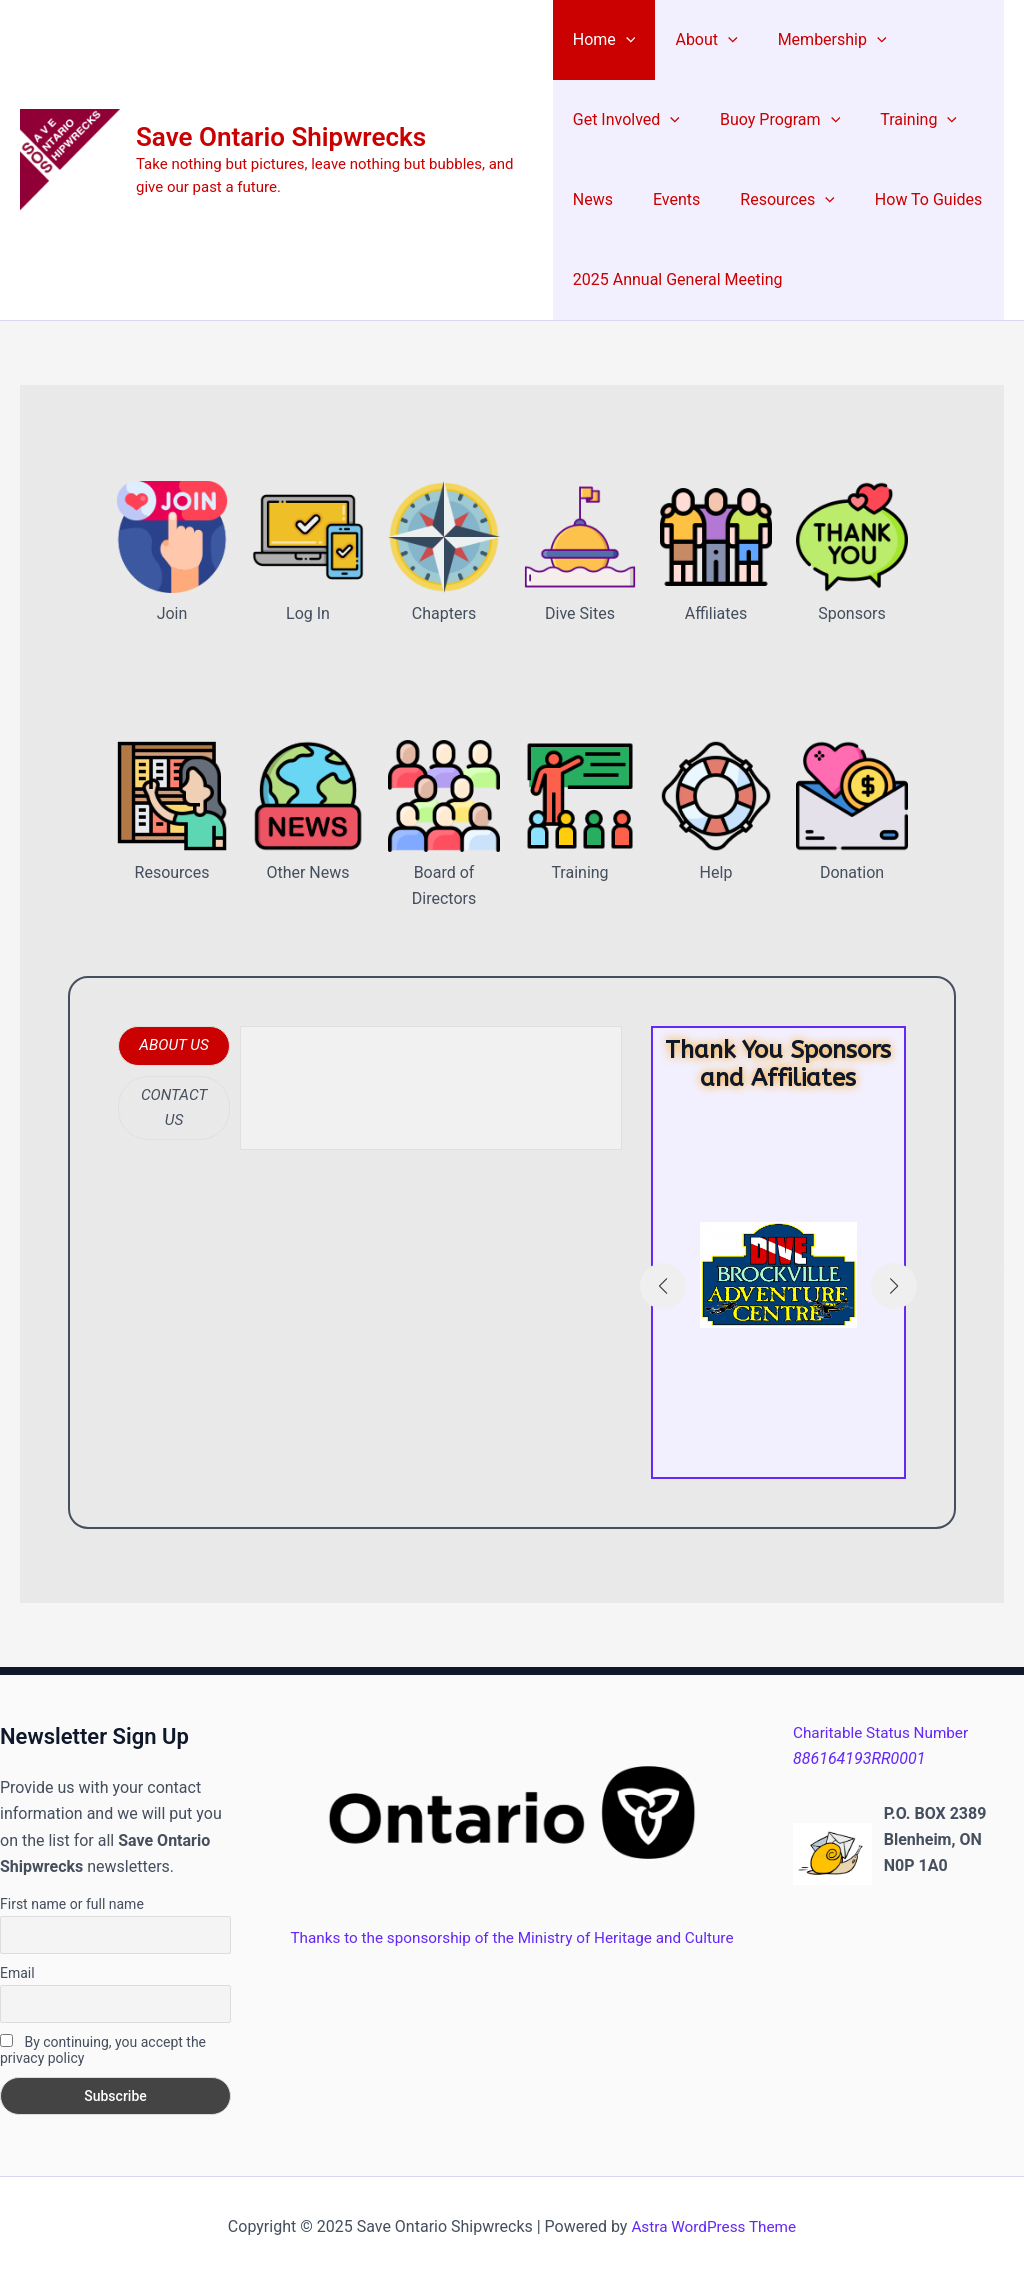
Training (902, 120)
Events (668, 199)
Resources (771, 200)
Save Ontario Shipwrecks (281, 137)
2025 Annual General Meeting (678, 279)
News (593, 199)
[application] (626, 40)
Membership (816, 40)
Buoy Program (772, 120)
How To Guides (904, 199)
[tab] (174, 1046)
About (698, 40)
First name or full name (72, 1904)
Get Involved (626, 120)
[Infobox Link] (778, 1284)
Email (17, 1973)
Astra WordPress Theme (714, 2226)
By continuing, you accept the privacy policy (103, 2050)
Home (604, 40)
